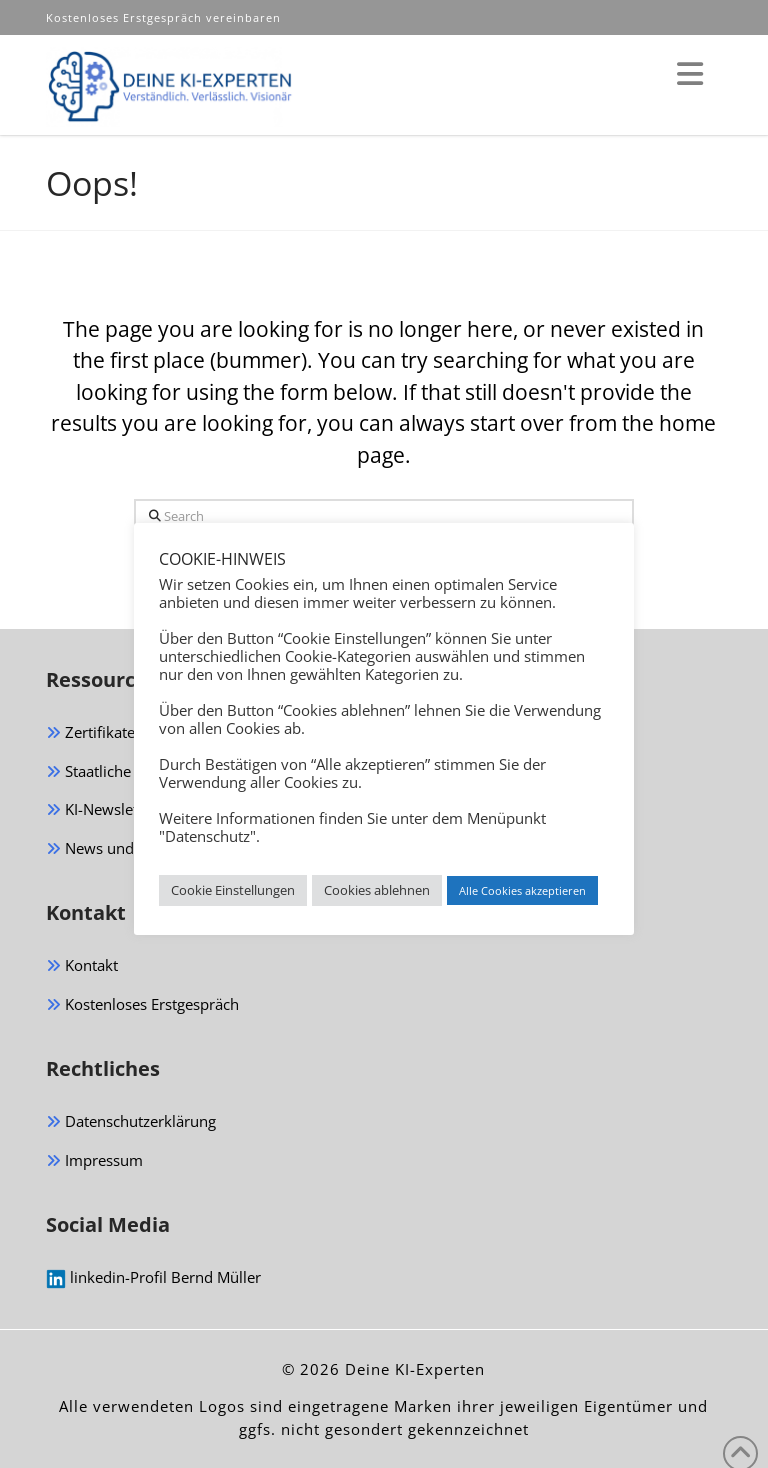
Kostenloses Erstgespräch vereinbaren (165, 17)
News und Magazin (120, 849)
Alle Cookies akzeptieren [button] (522, 890)
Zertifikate (90, 733)
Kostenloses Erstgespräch (142, 1005)
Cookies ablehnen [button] (377, 890)
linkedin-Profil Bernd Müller (153, 1278)
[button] (690, 74)
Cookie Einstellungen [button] (233, 890)
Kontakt (82, 966)
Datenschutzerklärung (131, 1122)
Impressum (94, 1161)
